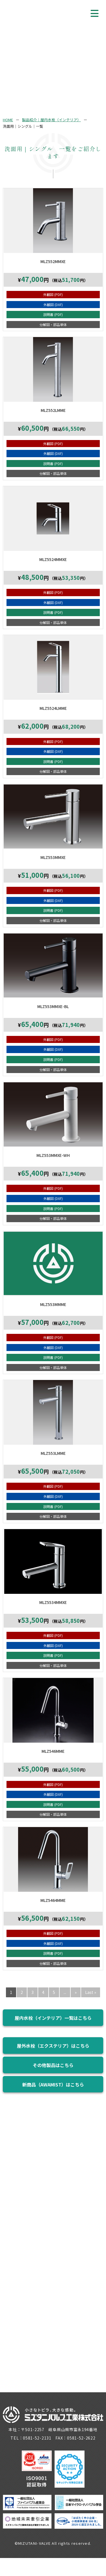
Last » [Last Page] (90, 1992)
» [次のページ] (76, 1992)
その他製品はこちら (53, 2065)
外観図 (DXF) (53, 304)
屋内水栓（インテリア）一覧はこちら (53, 2017)
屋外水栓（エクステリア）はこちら (53, 2045)
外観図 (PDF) (53, 294)
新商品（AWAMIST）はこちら (53, 2084)
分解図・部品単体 (53, 324)
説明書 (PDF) (53, 314)
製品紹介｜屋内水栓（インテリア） (51, 119)
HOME (8, 119)
